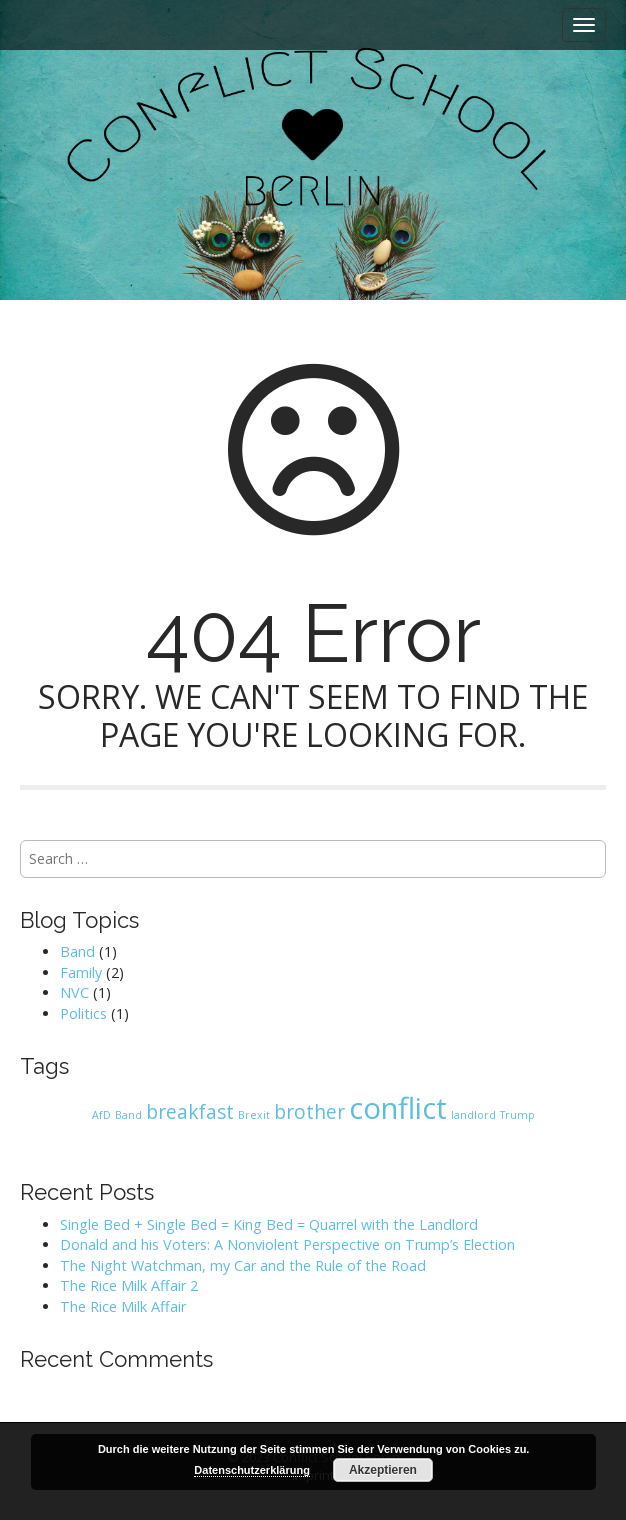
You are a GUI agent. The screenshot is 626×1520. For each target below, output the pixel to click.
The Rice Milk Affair (123, 1306)
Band (77, 951)
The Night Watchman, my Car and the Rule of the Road (243, 1265)
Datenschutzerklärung (252, 1470)
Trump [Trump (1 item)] (517, 1115)
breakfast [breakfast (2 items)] (190, 1112)
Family (81, 972)
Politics (83, 1013)
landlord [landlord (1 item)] (473, 1115)
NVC (74, 992)
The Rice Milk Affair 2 (129, 1285)
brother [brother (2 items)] (309, 1112)
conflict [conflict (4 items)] (398, 1108)
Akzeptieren (383, 1470)
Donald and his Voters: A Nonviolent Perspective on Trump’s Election (287, 1244)
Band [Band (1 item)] (128, 1115)
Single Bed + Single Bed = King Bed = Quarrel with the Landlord (269, 1224)
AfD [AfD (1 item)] (101, 1115)
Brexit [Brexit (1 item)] (254, 1115)
